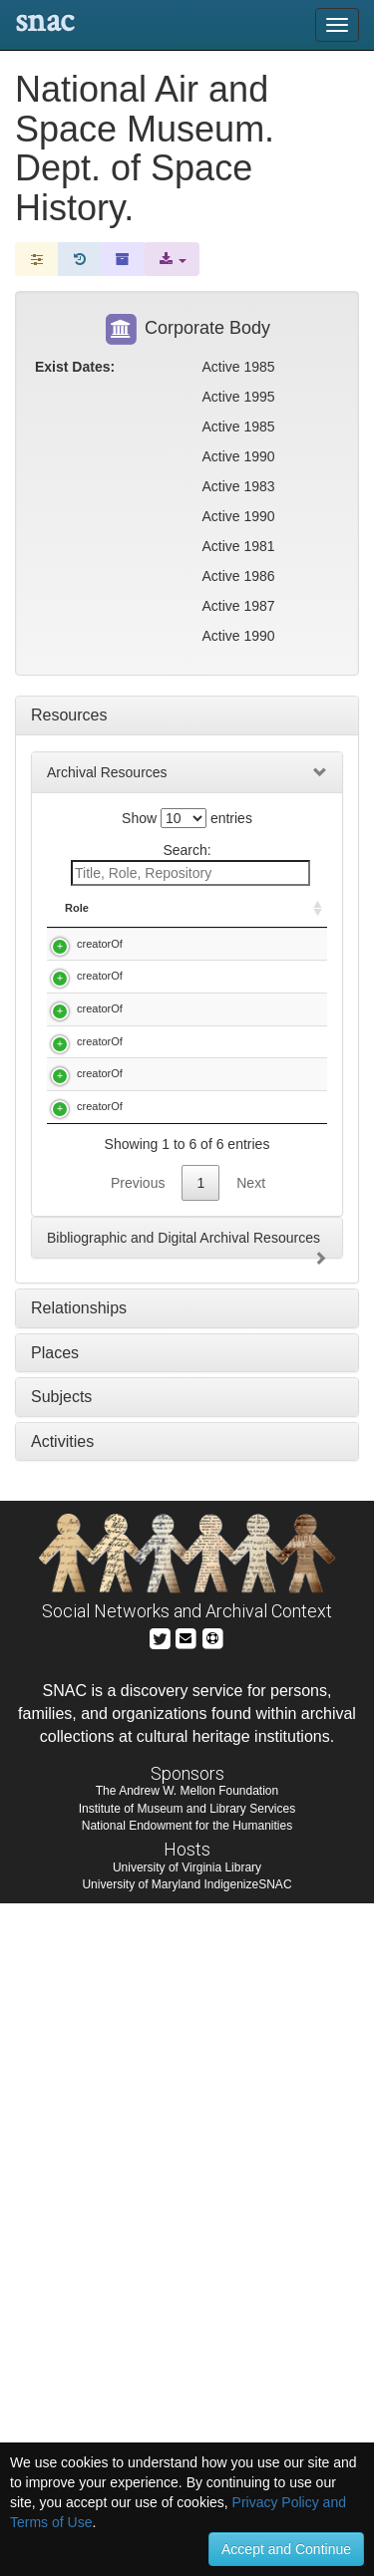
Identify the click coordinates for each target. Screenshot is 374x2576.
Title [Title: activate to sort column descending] (162, 924)
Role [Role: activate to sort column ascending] (77, 924)
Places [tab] (55, 2025)
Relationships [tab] (79, 1980)
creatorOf (100, 959)
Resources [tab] (69, 715)
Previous (138, 1855)
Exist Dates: (75, 367)
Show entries (187, 818)
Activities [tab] (62, 2114)
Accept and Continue (286, 2549)
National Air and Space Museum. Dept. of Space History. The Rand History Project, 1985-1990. (182, 1448)
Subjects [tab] (61, 2069)
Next (250, 1855)
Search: (190, 864)
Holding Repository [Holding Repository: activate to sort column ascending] (279, 916)
